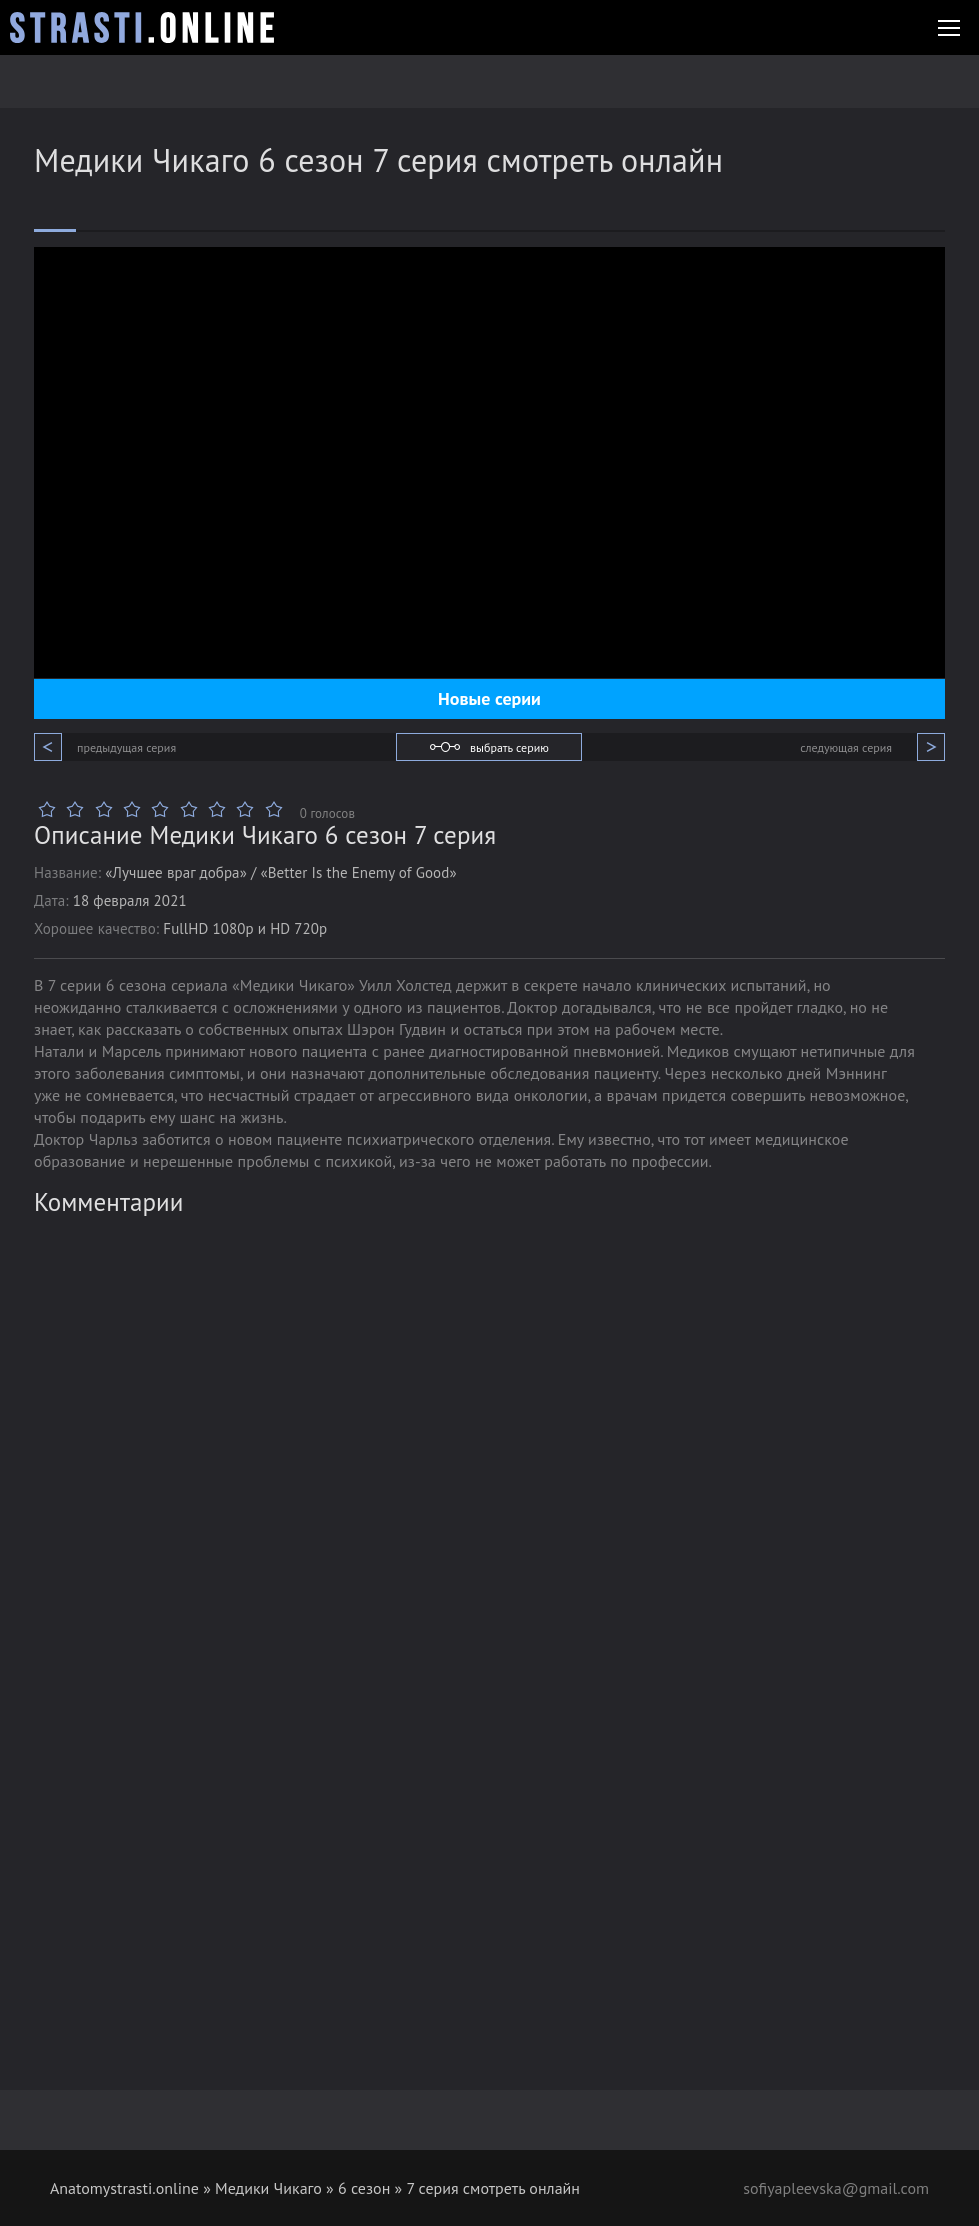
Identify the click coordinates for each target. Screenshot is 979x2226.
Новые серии (489, 698)
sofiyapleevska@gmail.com (836, 2188)
